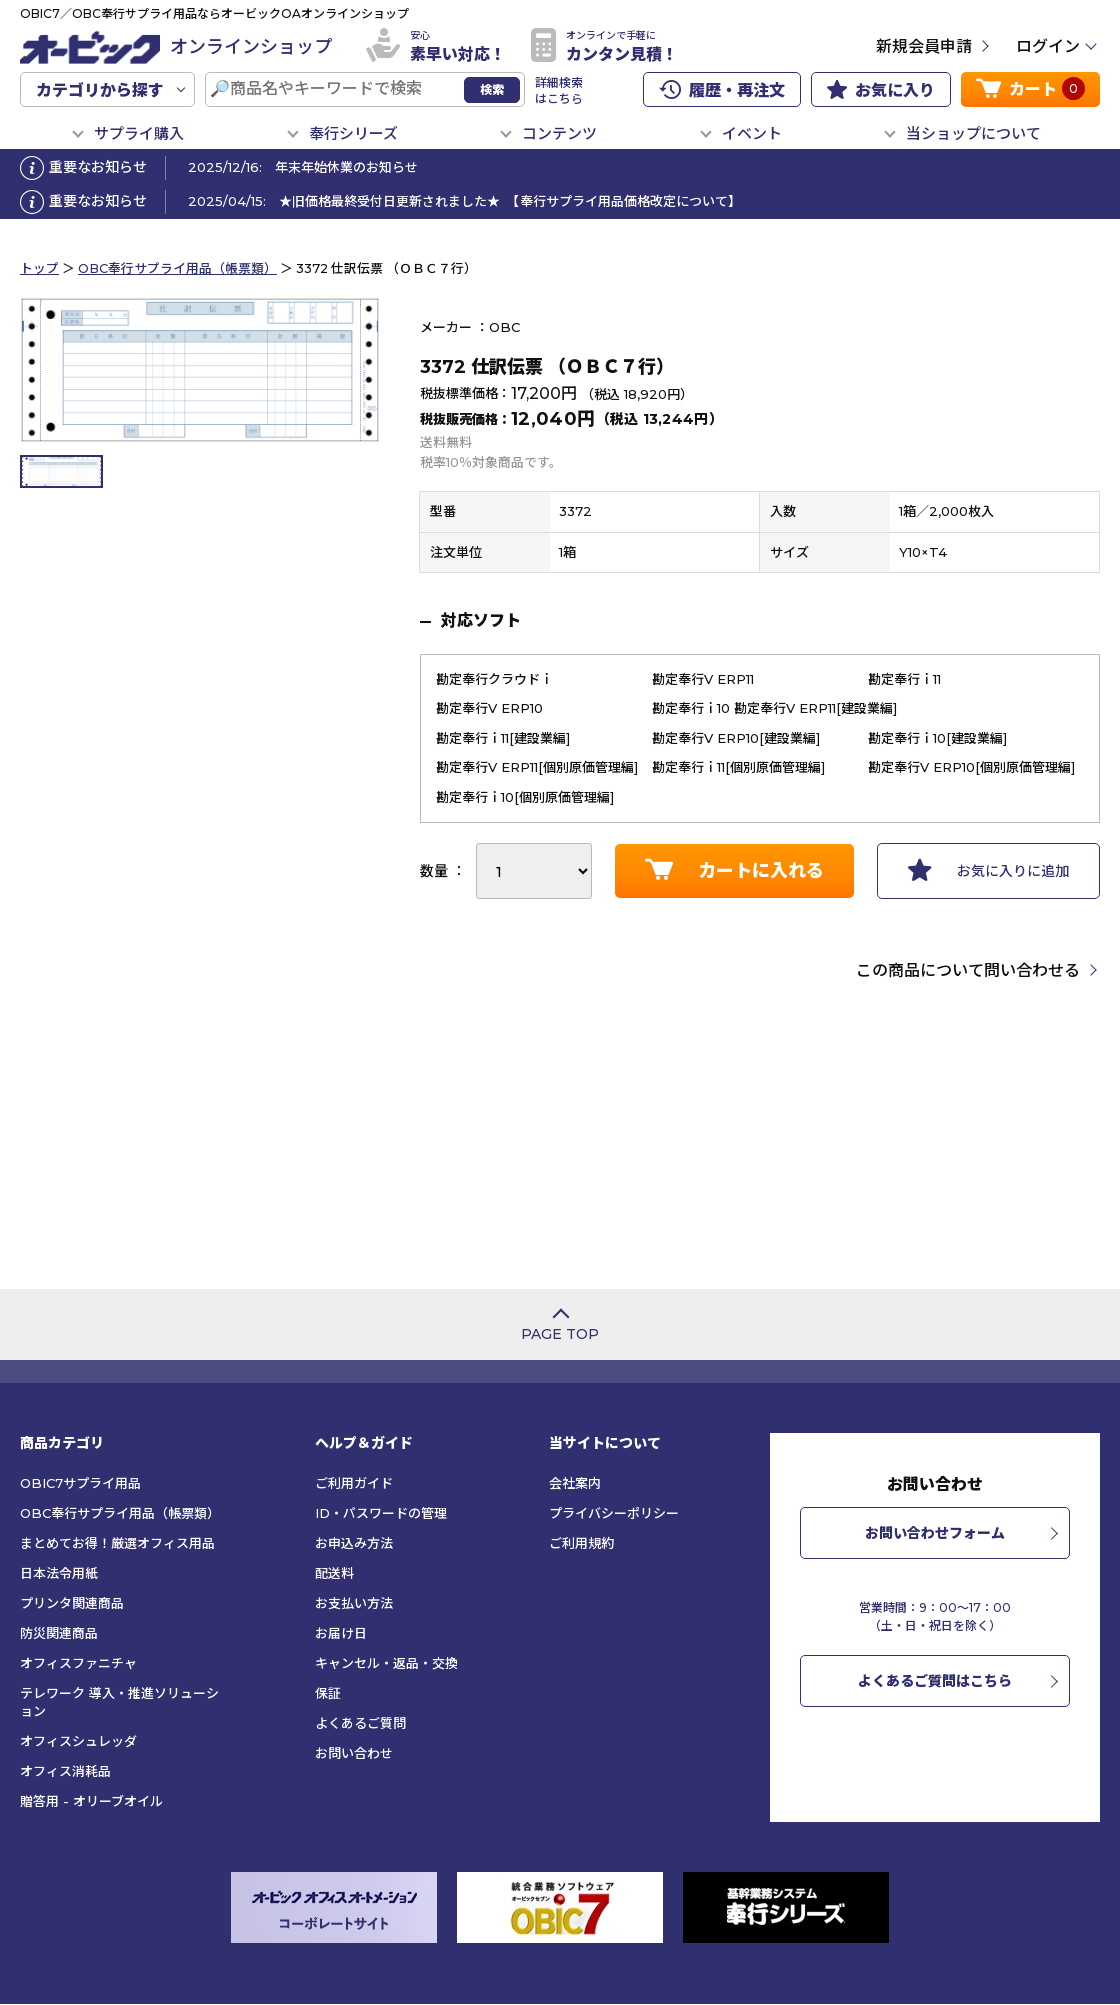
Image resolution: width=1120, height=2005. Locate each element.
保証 (328, 1693)
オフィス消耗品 (65, 1771)
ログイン (1048, 46)
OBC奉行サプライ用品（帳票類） (177, 268)
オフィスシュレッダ (78, 1741)
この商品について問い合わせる (968, 970)
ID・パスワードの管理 (381, 1513)
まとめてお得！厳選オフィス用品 (117, 1543)
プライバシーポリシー (614, 1513)
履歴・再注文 (722, 90)
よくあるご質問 (360, 1723)
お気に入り (881, 90)
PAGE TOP (560, 1334)
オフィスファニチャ (78, 1663)
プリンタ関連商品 (72, 1603)
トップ (39, 268)
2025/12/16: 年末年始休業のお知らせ (303, 167)
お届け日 (341, 1633)
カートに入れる (734, 870)
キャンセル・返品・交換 (386, 1663)
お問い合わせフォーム (935, 1533)
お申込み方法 (354, 1543)
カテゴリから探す (100, 90)
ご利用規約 (581, 1543)
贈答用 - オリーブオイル (91, 1801)
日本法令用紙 (59, 1573)
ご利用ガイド (354, 1483)
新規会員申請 (924, 46)
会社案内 (575, 1483)
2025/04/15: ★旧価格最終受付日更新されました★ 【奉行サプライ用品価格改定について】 (464, 201)
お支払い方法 (354, 1603)
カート (1030, 88)
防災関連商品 (59, 1633)
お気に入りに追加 (988, 870)
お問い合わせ (354, 1753)
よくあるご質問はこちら (935, 1681)
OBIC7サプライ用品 (80, 1483)
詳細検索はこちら (559, 90)
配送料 (334, 1573)
